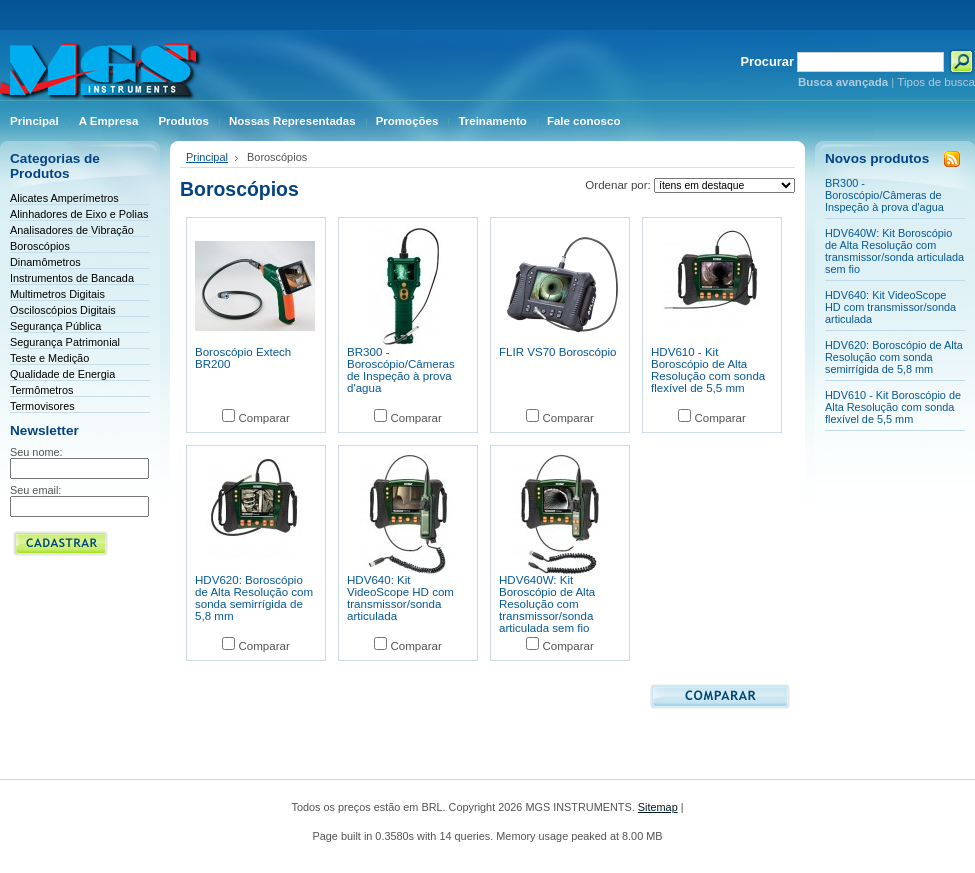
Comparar (263, 418)
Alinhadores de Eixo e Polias (79, 214)
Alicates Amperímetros (64, 198)
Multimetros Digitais (57, 294)
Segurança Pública (55, 326)
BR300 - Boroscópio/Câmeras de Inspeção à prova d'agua (401, 370)
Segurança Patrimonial (65, 342)
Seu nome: (36, 452)
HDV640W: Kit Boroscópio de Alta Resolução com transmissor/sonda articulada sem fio (547, 604)
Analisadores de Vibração (72, 230)
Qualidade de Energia (62, 374)
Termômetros (41, 390)
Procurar (767, 61)
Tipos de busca (936, 82)
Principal (207, 157)
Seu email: (35, 490)
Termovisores (42, 406)
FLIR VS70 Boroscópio (557, 352)
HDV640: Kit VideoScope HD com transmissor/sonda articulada (400, 598)
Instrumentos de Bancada (72, 278)
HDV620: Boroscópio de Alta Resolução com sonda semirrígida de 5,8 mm (254, 598)
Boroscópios (40, 246)
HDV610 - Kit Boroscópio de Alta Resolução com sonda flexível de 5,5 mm (708, 370)
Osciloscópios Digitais (63, 310)
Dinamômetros (45, 262)
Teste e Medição (49, 358)
